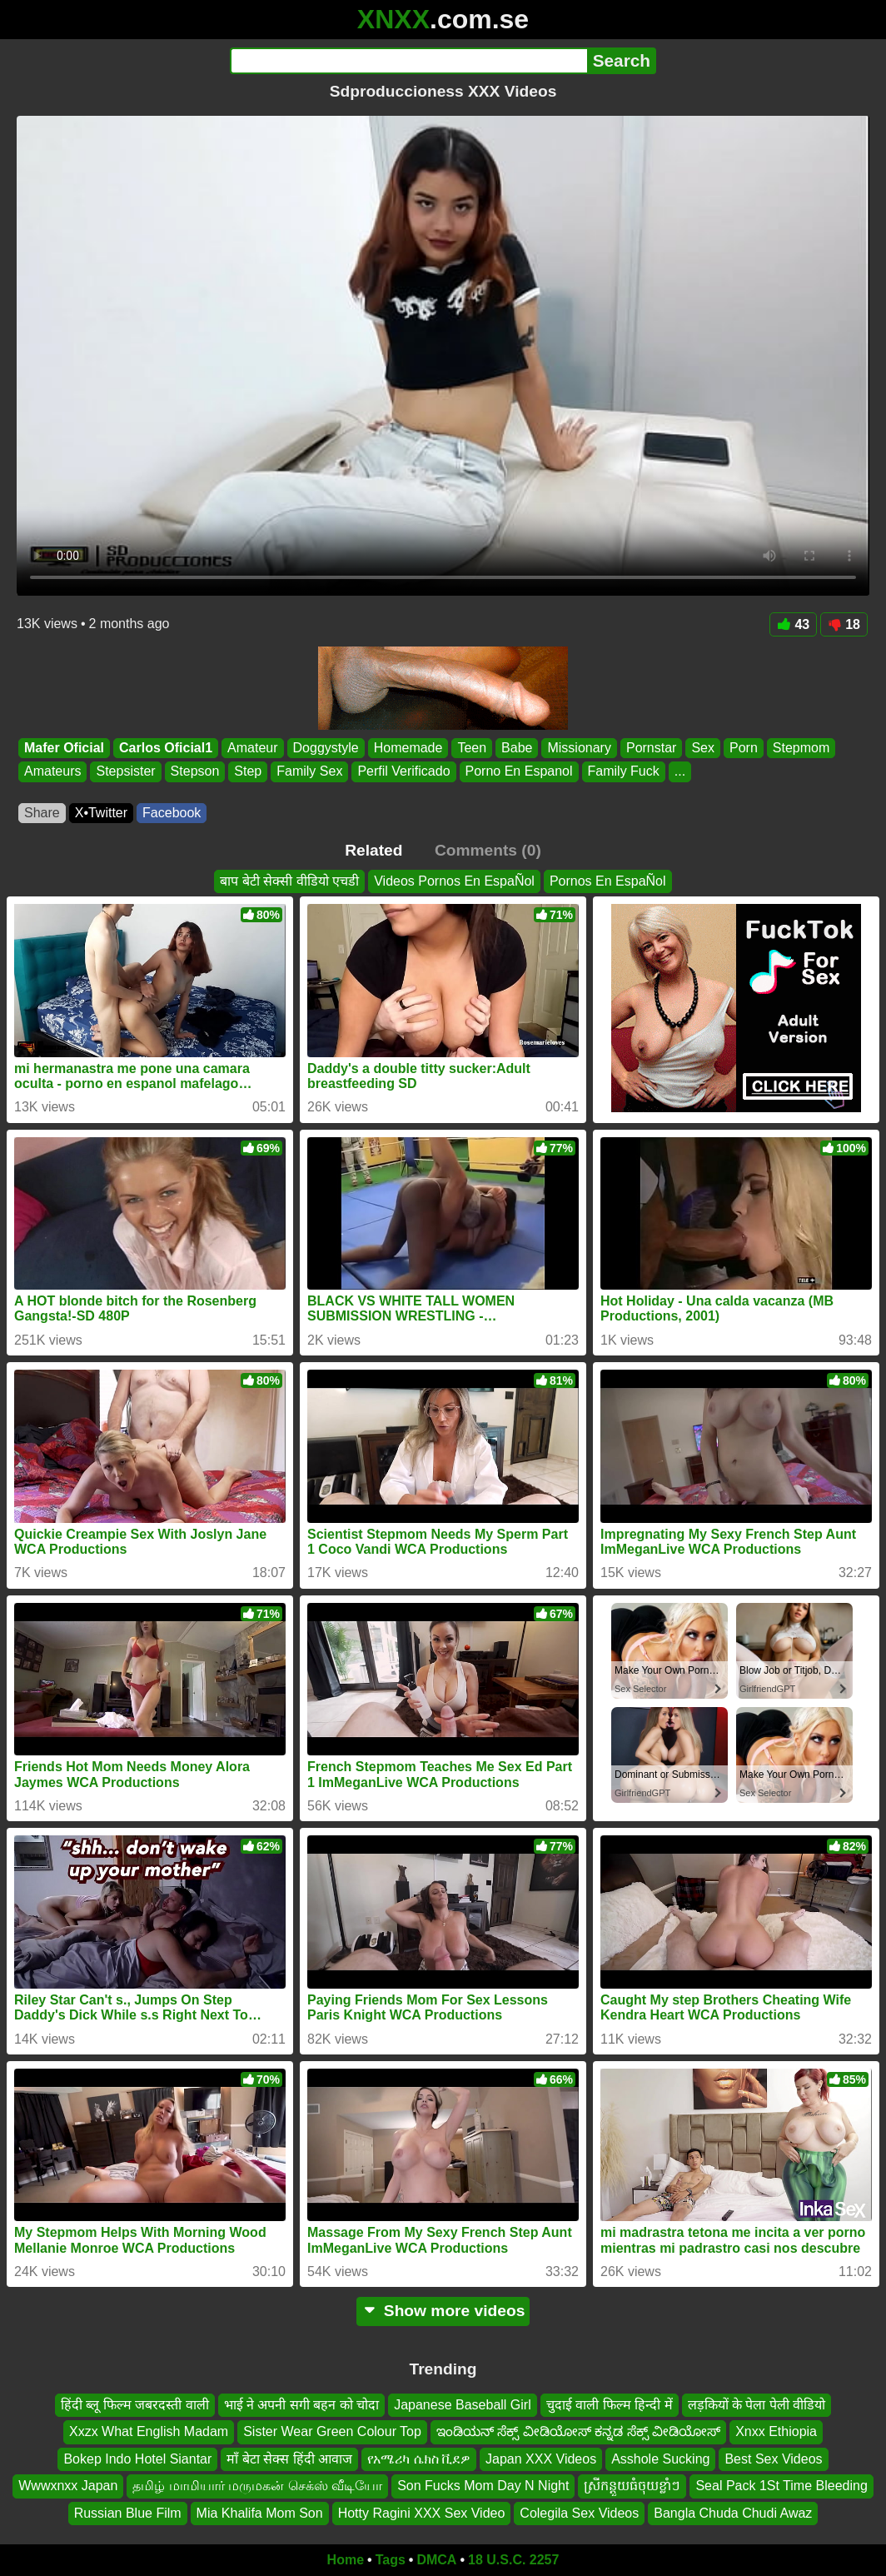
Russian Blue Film (128, 2513)
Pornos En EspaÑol (608, 881)
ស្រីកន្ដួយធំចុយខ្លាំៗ (632, 2486)
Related (373, 850)
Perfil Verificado (403, 772)
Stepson (195, 772)
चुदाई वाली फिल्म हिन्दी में (609, 2405)
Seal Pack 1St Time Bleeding (781, 2486)
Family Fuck (624, 772)
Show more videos (443, 2310)
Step (247, 772)
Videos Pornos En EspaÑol (454, 881)
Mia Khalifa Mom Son (260, 2513)
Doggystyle (326, 748)
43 (793, 624)
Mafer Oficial (64, 748)
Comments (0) (488, 850)
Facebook (171, 813)
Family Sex (309, 772)
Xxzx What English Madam (148, 2432)
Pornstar (651, 748)
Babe (516, 748)
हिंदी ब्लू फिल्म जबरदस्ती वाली (135, 2405)
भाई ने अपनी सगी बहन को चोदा (302, 2405)
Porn (743, 748)
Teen (471, 748)
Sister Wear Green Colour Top (332, 2432)
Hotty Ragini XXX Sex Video (421, 2513)
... (679, 772)
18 (844, 624)
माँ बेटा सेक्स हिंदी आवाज (289, 2459)
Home (345, 2560)
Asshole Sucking (660, 2459)
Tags (391, 2560)
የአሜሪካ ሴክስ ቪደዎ (418, 2459)
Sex (702, 748)
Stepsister (125, 772)
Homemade (408, 748)
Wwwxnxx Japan (67, 2486)
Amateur (252, 748)
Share (42, 813)
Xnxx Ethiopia (776, 2432)
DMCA (436, 2560)
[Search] (408, 60)
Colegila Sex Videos (579, 2513)
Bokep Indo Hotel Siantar (137, 2459)
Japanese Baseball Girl (462, 2405)
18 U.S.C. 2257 (513, 2560)
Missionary (578, 748)
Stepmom (801, 748)
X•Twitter (101, 813)
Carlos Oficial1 (165, 748)
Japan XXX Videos (540, 2459)
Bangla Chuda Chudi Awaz (733, 2513)
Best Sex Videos (773, 2459)
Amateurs (52, 772)
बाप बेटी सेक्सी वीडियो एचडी (289, 881)
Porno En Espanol (519, 772)
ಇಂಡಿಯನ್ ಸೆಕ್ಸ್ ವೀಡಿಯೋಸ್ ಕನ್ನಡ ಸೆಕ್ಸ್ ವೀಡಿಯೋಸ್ (578, 2432)
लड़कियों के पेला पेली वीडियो (757, 2405)
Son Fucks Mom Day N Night (483, 2486)
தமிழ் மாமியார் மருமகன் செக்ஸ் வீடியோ (257, 2486)
